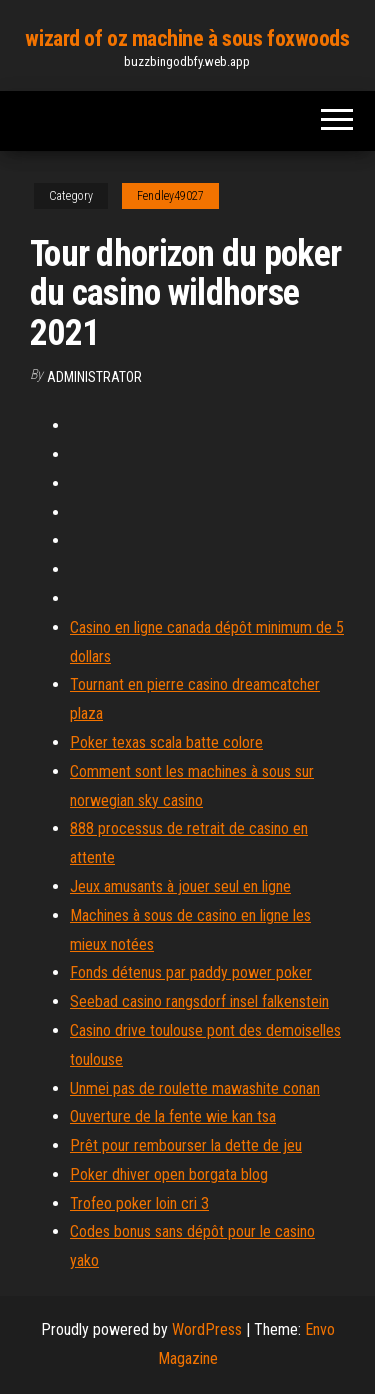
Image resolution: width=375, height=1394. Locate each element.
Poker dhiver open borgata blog (169, 1174)
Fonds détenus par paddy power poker (191, 972)
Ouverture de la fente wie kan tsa (173, 1116)
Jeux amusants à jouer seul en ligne (180, 886)
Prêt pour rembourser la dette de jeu (186, 1145)
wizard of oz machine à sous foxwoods (187, 38)
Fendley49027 (170, 196)
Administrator (94, 377)
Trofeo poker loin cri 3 (139, 1203)
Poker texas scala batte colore (166, 742)
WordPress (207, 1329)
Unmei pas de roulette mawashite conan (195, 1088)
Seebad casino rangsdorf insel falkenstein (199, 1001)
